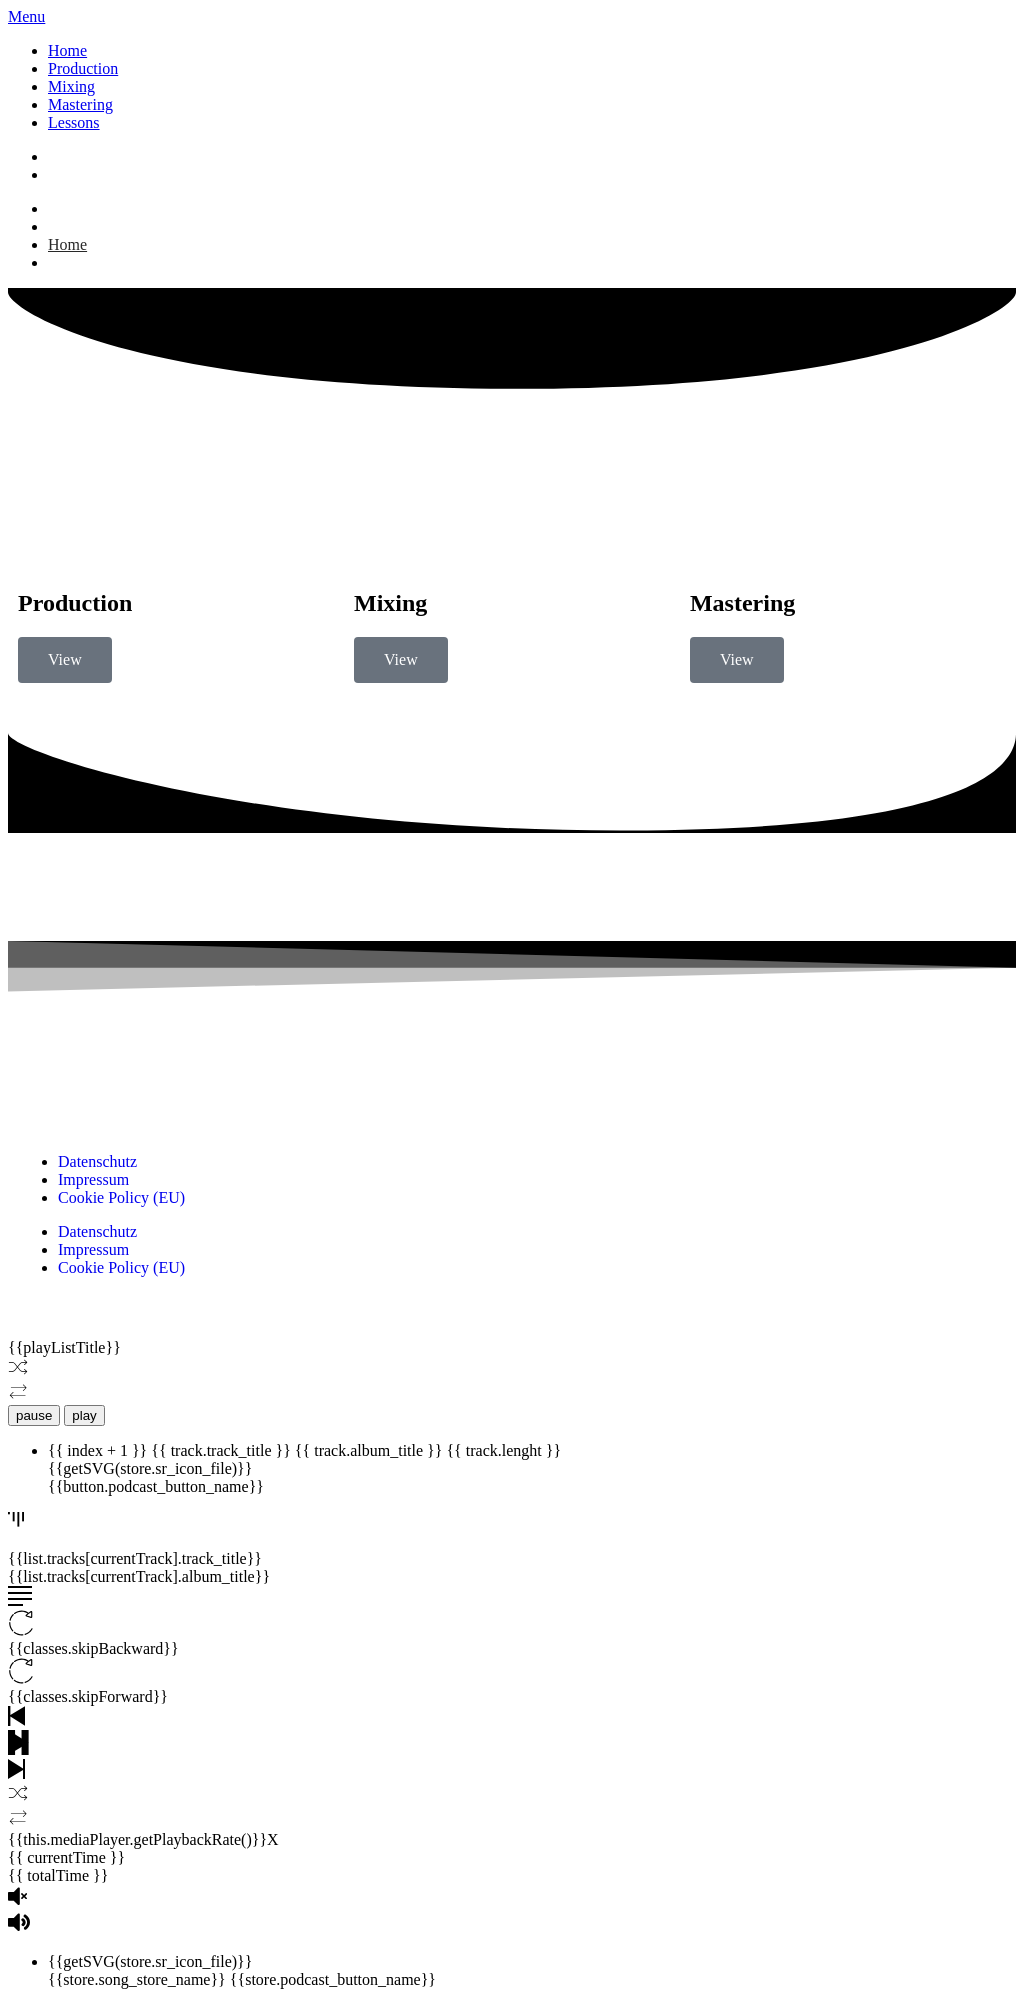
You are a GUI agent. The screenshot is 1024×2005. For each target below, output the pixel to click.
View (65, 659)
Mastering (80, 104)
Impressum (93, 1179)
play (84, 1415)
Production (83, 68)
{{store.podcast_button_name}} (333, 1979)
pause (34, 1415)
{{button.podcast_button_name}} (156, 1486)
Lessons (74, 122)
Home (67, 50)
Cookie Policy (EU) (121, 1197)
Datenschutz (97, 1161)
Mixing (71, 86)
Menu (26, 16)
